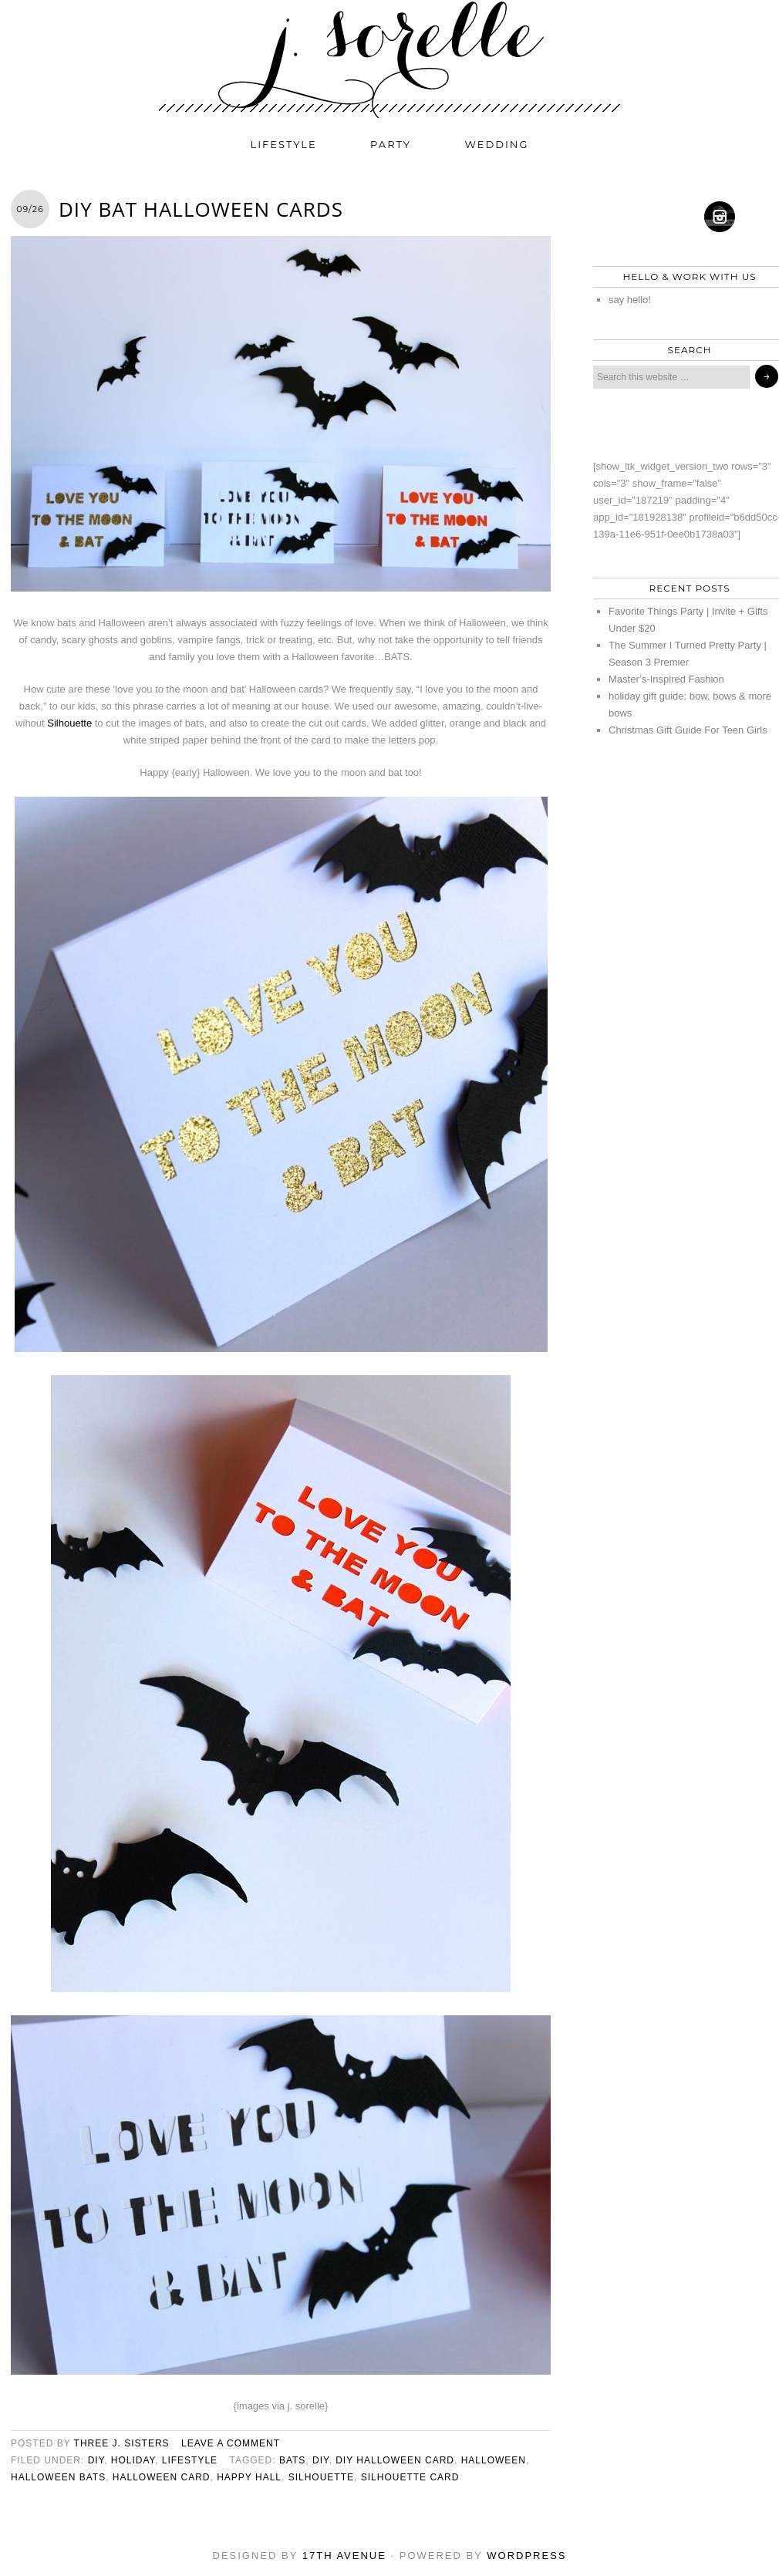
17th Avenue (344, 2555)
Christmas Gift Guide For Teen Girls (688, 730)
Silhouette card (410, 2477)
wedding (497, 144)
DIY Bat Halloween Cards (201, 209)
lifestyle (284, 144)
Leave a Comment (230, 2443)
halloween (493, 2460)
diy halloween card (395, 2460)
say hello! (630, 299)
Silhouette (69, 723)
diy (96, 2460)
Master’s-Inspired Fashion (666, 679)
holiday (133, 2460)
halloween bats (58, 2477)
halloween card (162, 2477)
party (390, 144)
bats (292, 2460)
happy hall (249, 2477)
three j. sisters (122, 2443)
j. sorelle (389, 59)
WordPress (526, 2555)
